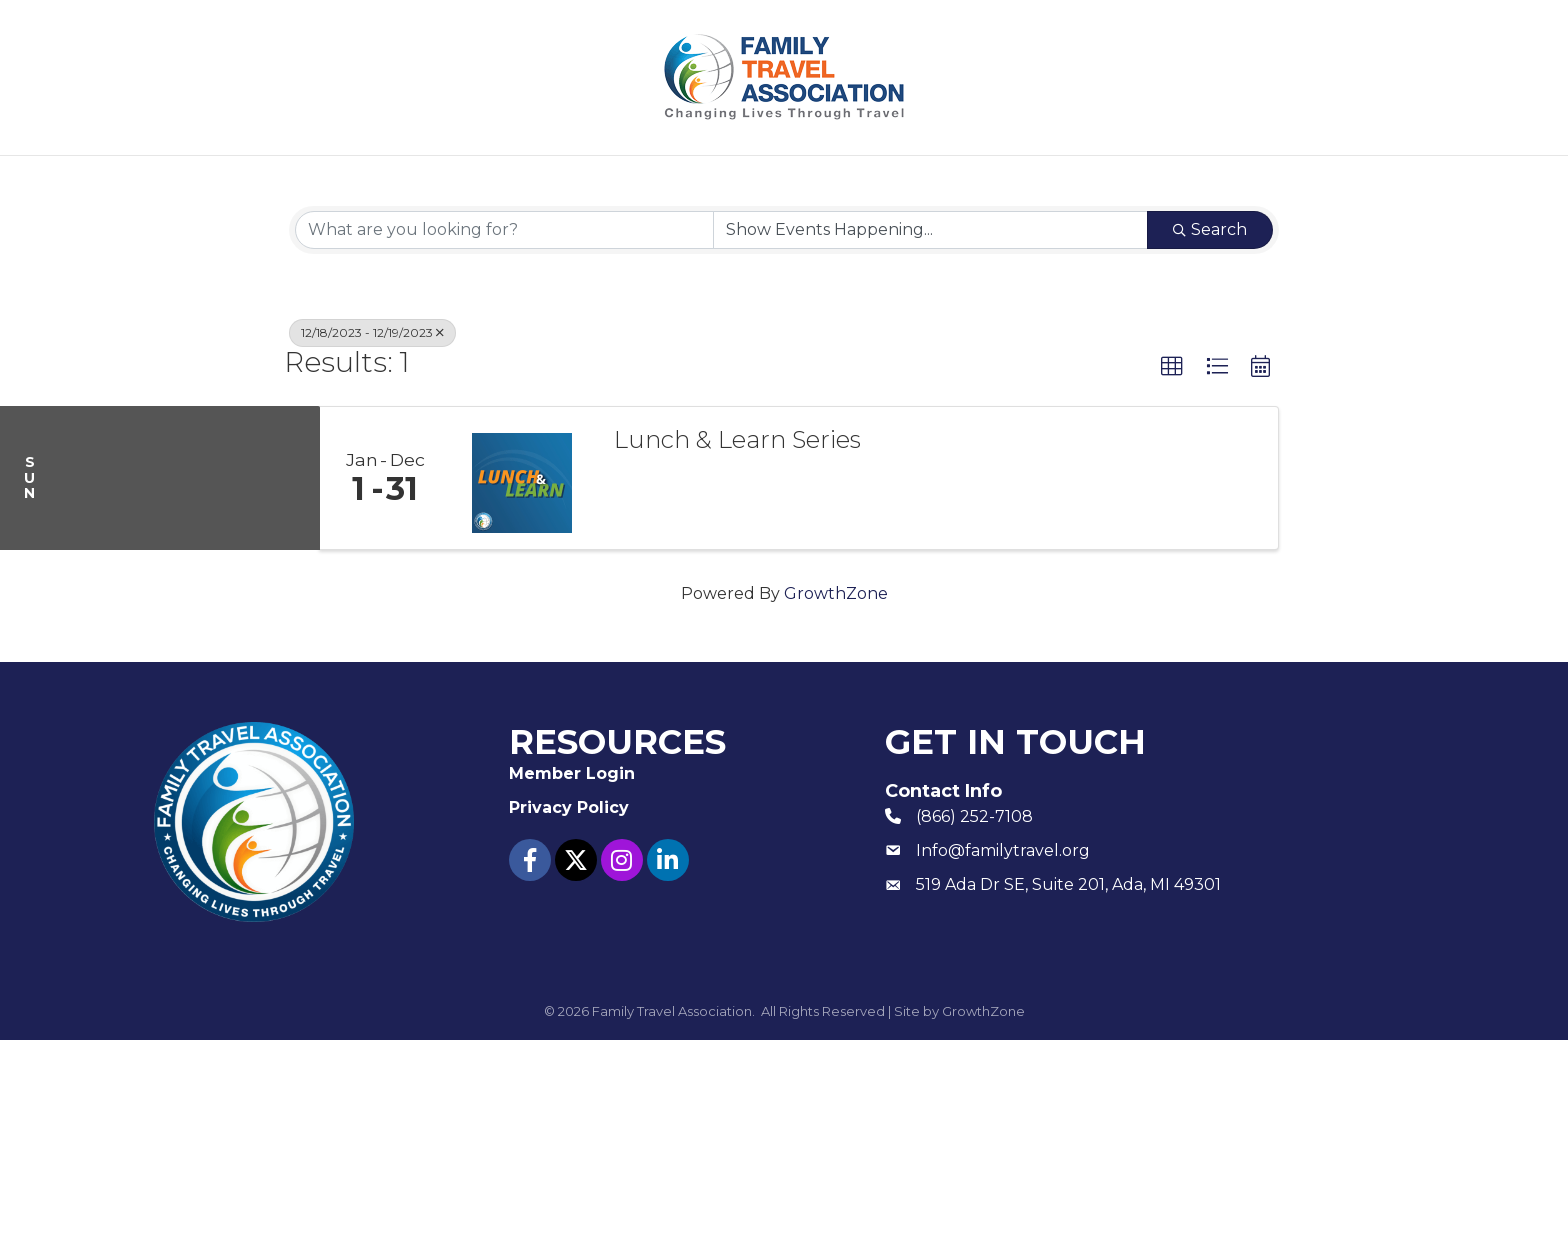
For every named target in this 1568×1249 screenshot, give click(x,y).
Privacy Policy (569, 1015)
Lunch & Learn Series (737, 649)
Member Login (971, 180)
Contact (1118, 180)
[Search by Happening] (930, 439)
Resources (796, 180)
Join (544, 180)
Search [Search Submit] (1210, 438)
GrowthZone (836, 802)
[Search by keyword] (504, 439)
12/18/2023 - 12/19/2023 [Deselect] (372, 541)
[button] (1172, 576)
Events (654, 180)
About (438, 180)
